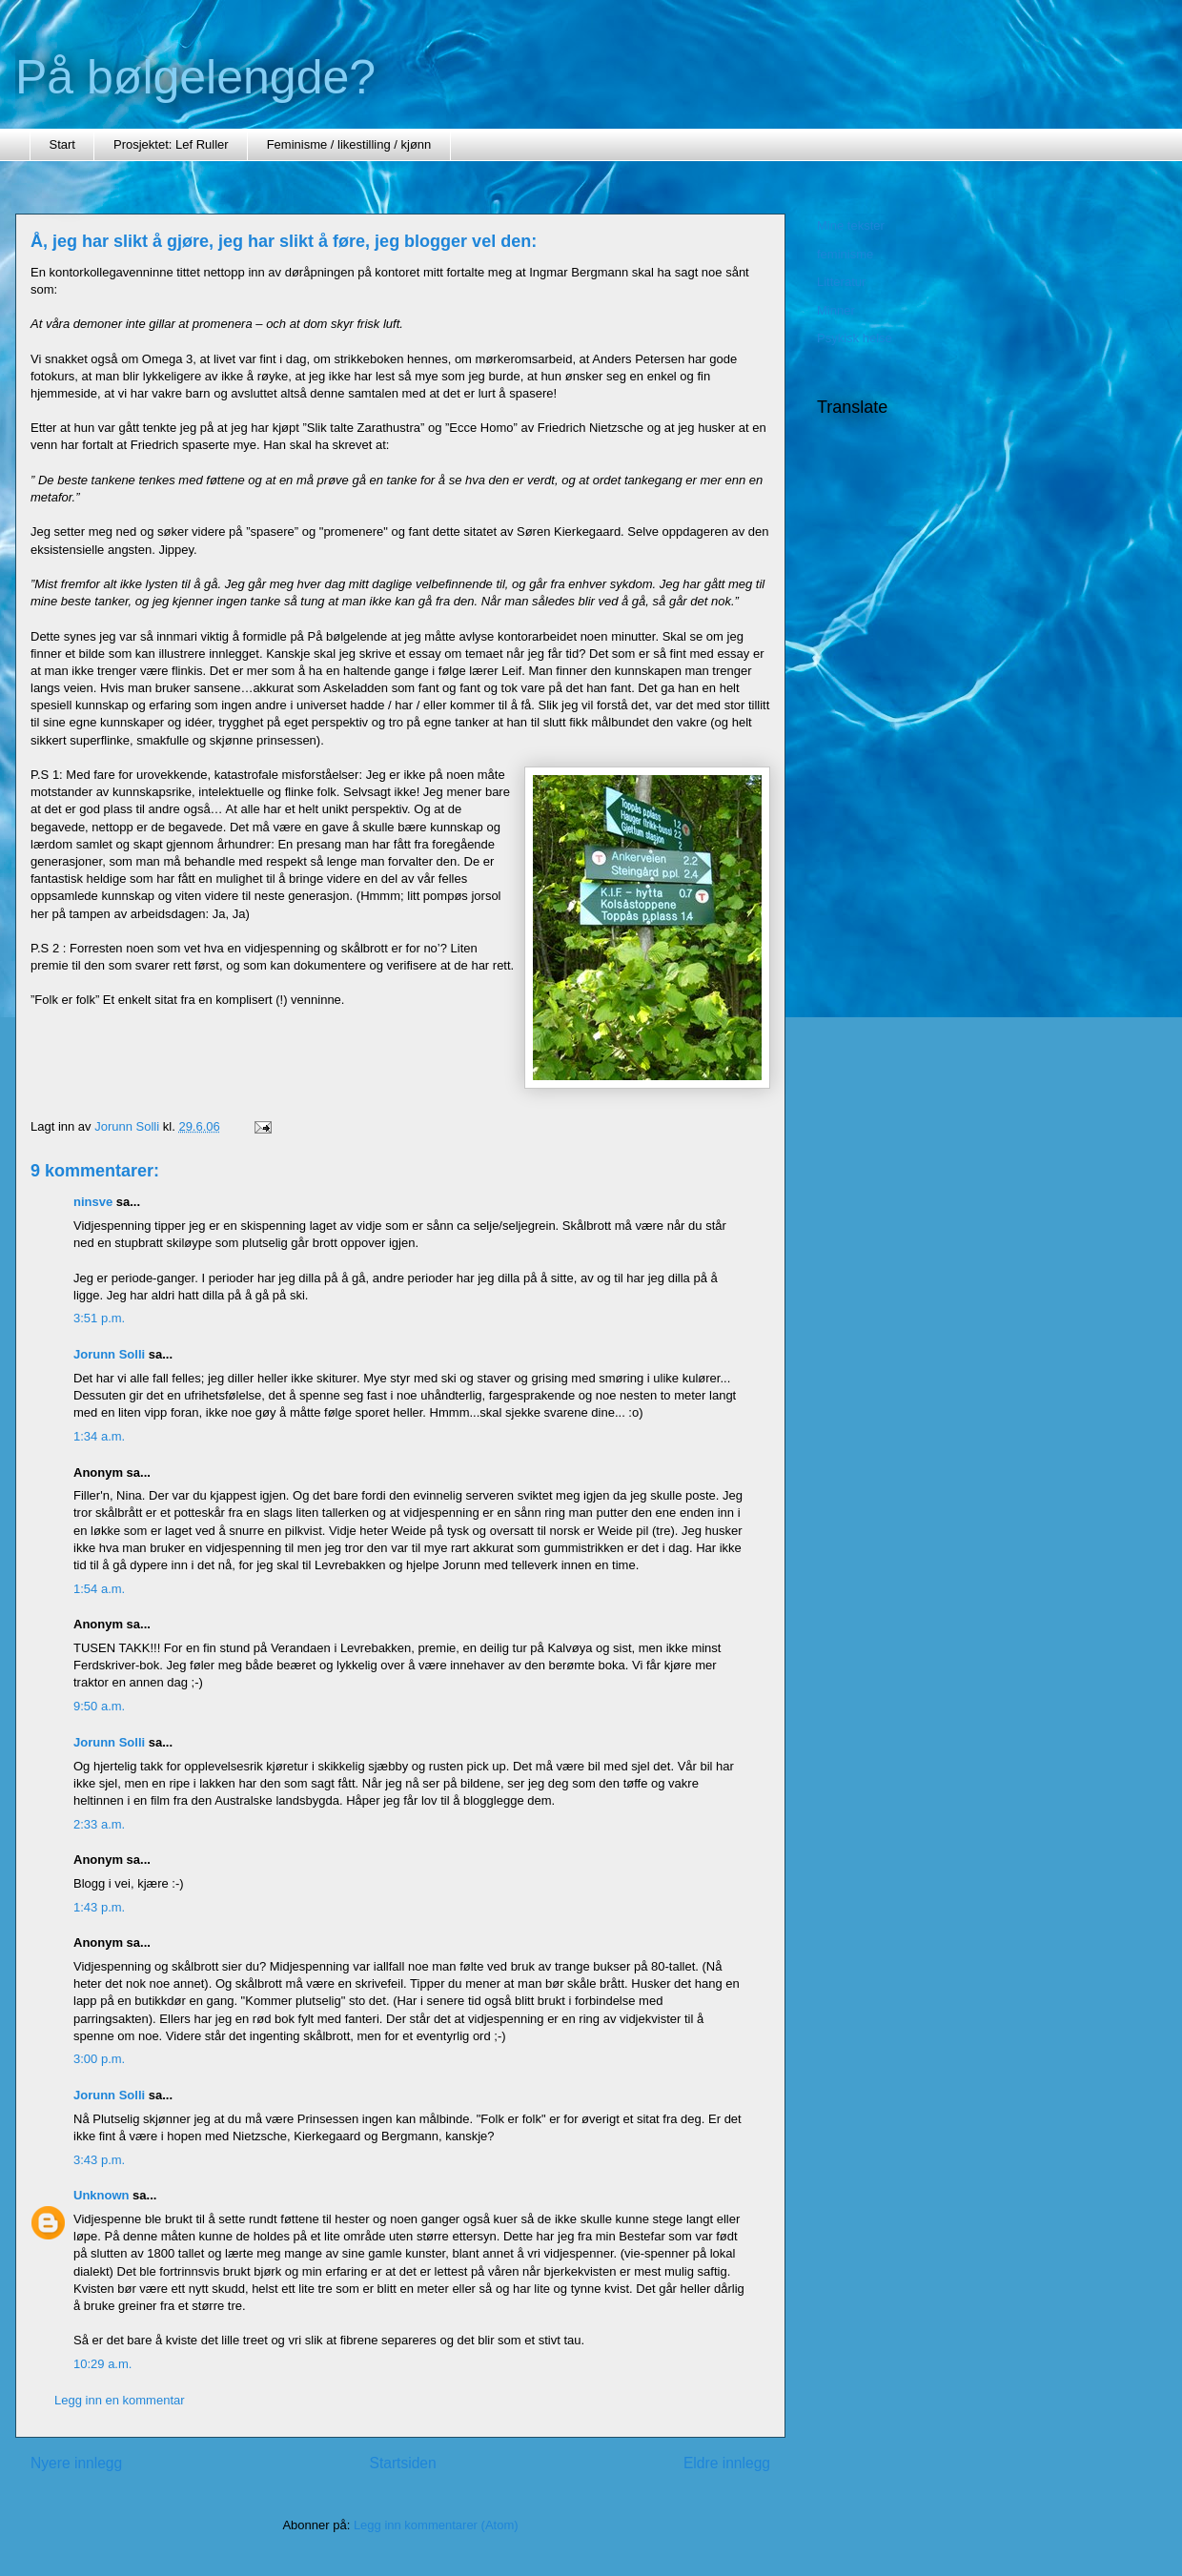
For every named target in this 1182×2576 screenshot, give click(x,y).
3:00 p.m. (99, 2059)
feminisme (845, 254)
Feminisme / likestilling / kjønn (349, 144)
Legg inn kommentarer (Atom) (436, 2525)
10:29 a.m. (102, 2364)
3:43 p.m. (99, 2160)
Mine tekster (851, 225)
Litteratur (841, 282)
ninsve (92, 1202)
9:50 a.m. (99, 1706)
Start (62, 144)
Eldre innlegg (726, 2463)
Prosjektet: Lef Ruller (171, 144)
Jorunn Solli (109, 1354)
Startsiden (402, 2463)
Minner (836, 310)
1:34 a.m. (99, 1436)
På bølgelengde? (195, 77)
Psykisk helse (854, 338)
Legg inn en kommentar (119, 2400)
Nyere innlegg (76, 2463)
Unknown (101, 2195)
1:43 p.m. (99, 1907)
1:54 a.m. (99, 1589)
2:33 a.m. (99, 1824)
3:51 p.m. (99, 1318)
